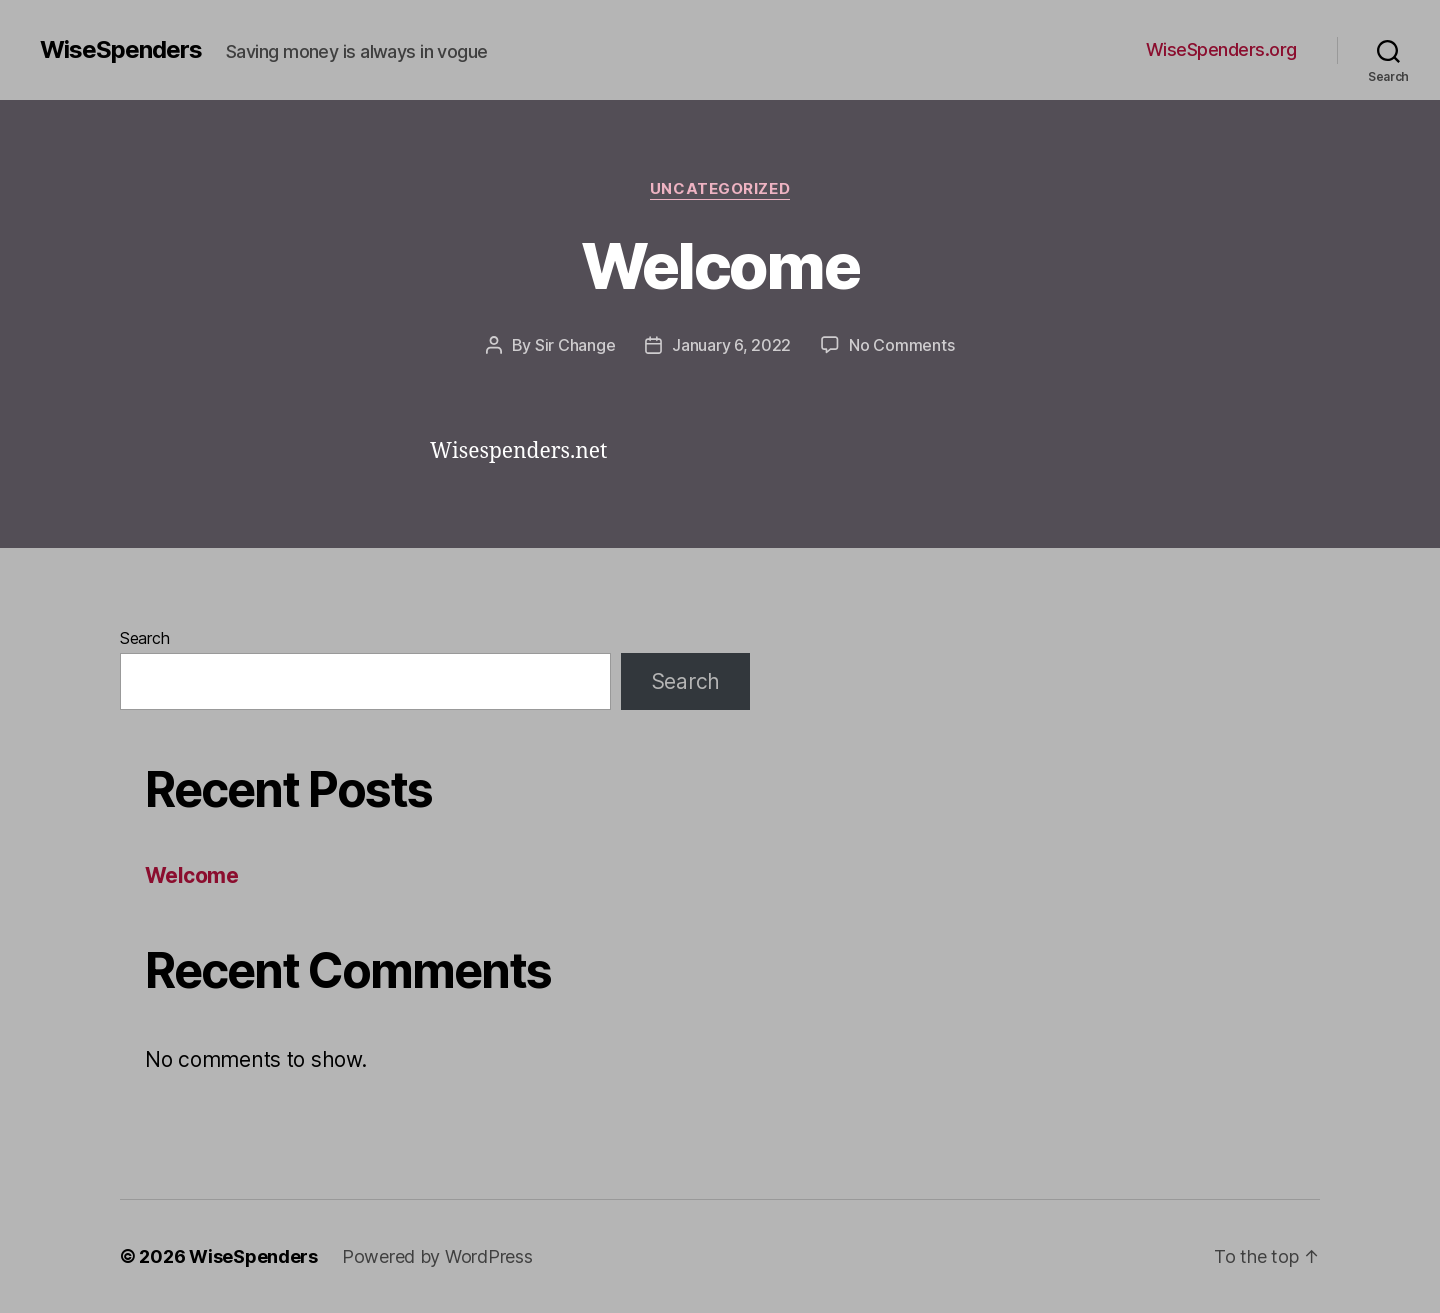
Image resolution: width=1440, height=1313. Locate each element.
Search (144, 638)
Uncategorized (720, 189)
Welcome (720, 265)
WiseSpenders (121, 50)
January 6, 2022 (731, 345)
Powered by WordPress (437, 1256)
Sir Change (575, 345)
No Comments (901, 345)
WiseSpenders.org (1221, 49)
